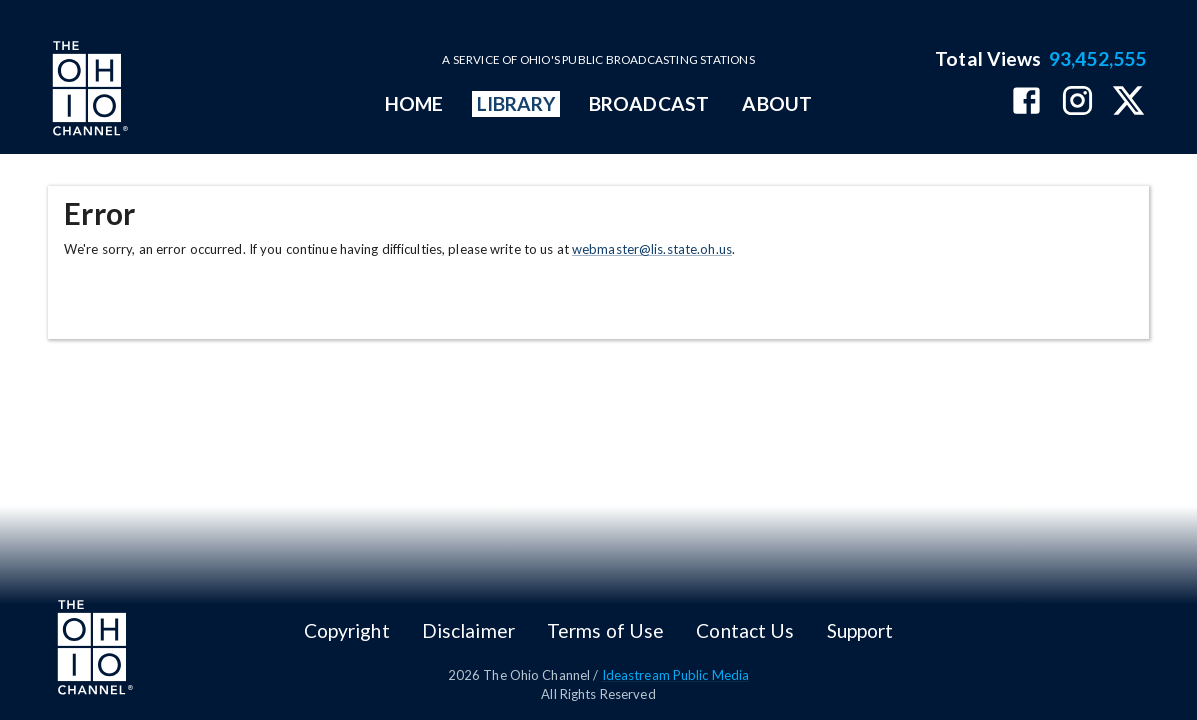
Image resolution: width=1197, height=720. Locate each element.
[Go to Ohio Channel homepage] (88, 91)
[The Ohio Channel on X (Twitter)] (1128, 102)
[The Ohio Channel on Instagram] (1077, 102)
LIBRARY (516, 103)
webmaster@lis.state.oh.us (652, 249)
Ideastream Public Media (676, 675)
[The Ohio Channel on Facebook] (1026, 102)
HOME (414, 103)
